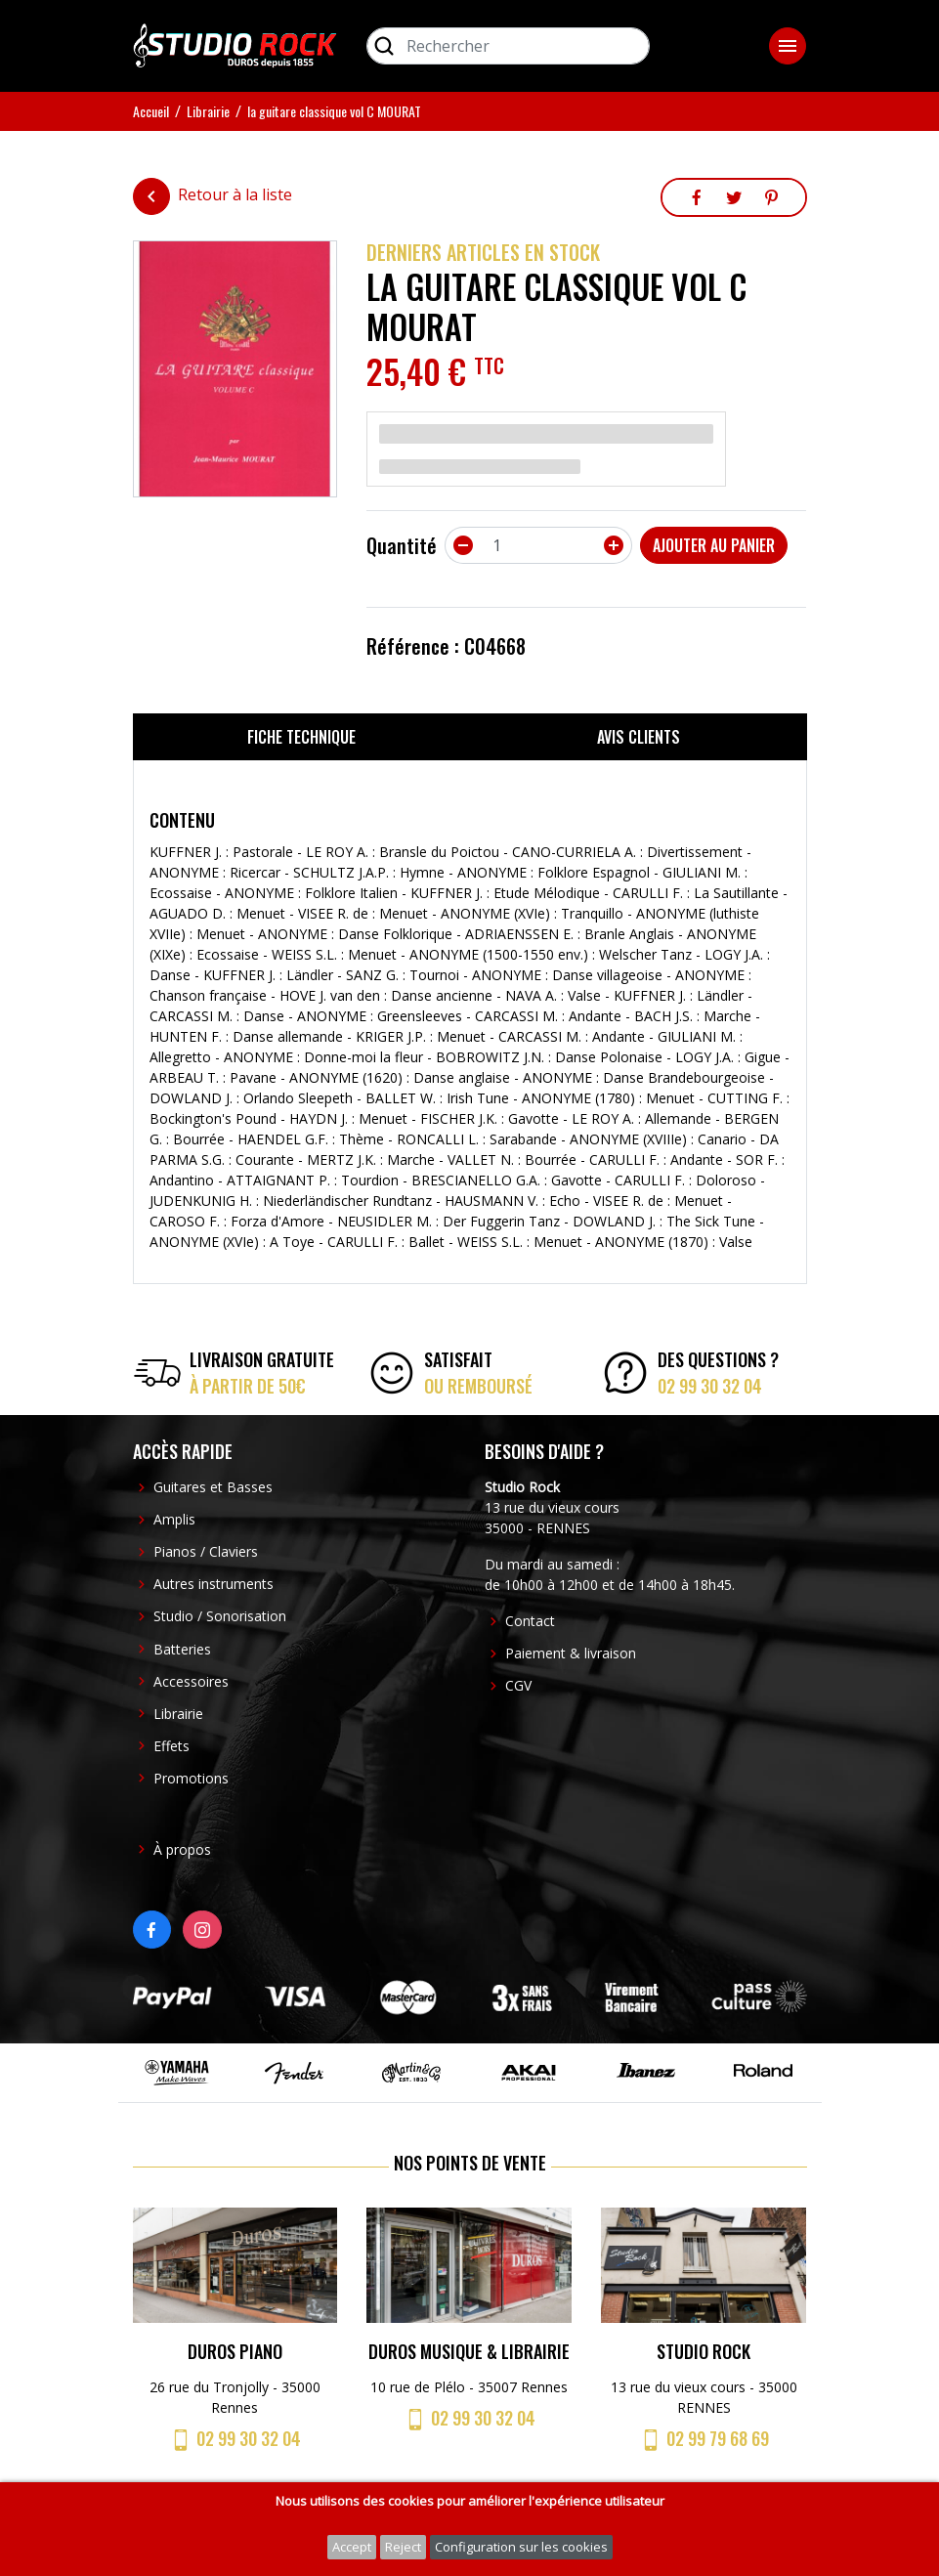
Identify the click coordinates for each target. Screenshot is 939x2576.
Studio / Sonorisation (219, 1616)
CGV (518, 1685)
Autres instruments (213, 1583)
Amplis (174, 1519)
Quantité (401, 545)
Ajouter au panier (714, 545)
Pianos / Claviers (205, 1551)
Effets (171, 1746)
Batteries (182, 1649)
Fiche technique (301, 737)
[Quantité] (538, 545)
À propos (182, 1849)
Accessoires (191, 1681)
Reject (403, 2546)
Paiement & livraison (570, 1653)
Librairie (178, 1713)
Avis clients (638, 737)
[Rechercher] (508, 45)
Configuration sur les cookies (521, 2546)
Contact (530, 1620)
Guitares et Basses (213, 1487)
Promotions (191, 1778)
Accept (351, 2546)
